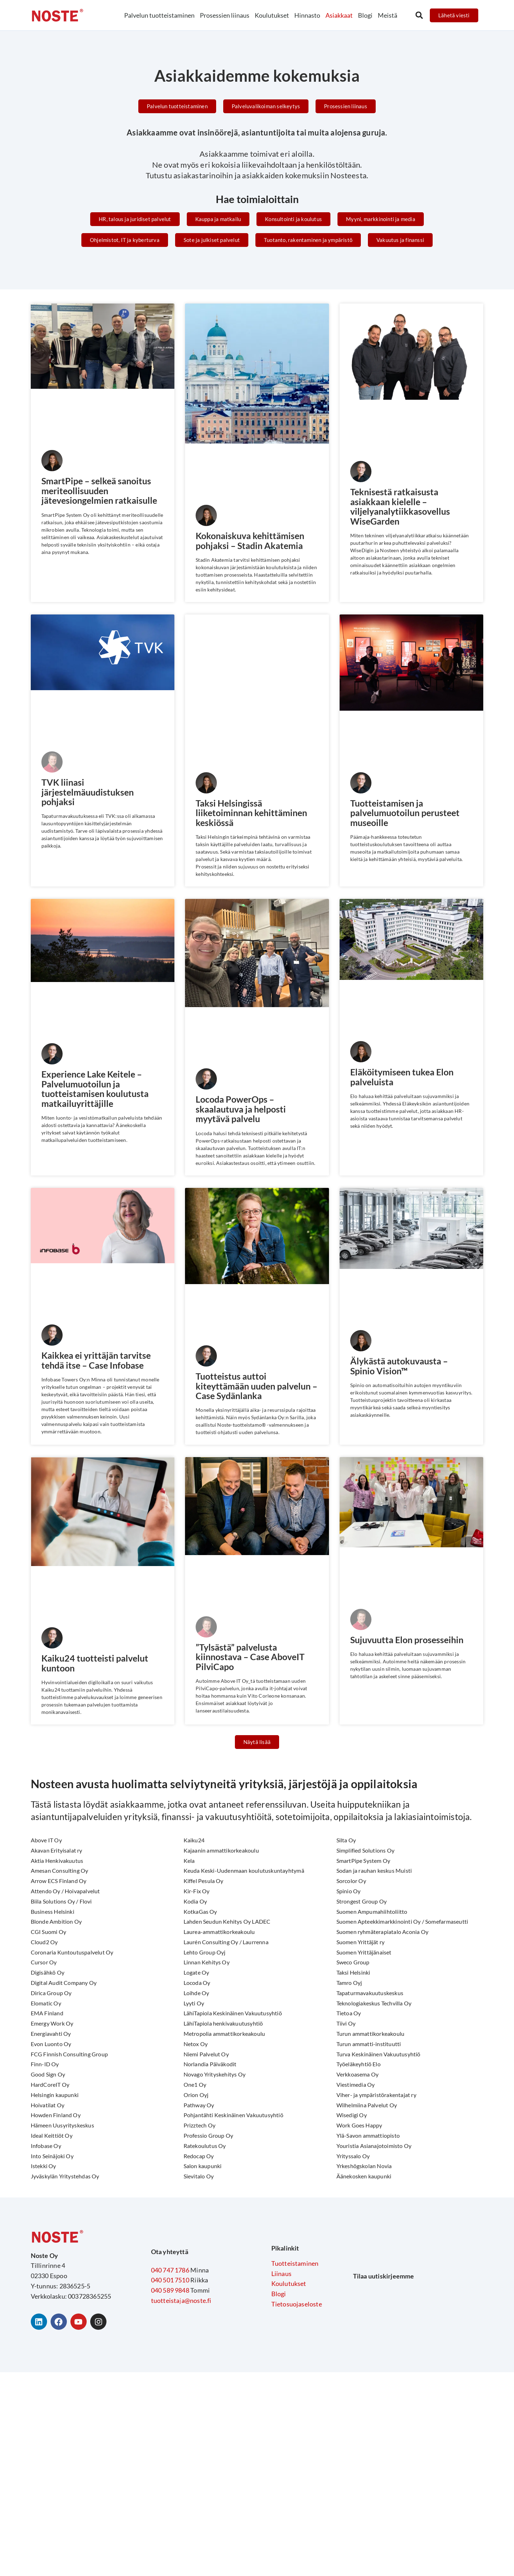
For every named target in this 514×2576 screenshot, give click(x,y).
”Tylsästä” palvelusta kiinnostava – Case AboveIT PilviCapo (252, 1658)
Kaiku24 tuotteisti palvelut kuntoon (96, 1664)
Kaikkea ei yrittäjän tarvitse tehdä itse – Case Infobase (98, 1361)
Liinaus (281, 2275)
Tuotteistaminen (295, 2265)
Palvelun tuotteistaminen (159, 15)
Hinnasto (307, 15)
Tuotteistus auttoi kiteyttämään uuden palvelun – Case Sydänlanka (256, 1387)
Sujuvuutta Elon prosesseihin (409, 1641)
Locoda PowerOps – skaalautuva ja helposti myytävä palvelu (243, 1109)
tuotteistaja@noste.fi (181, 2302)
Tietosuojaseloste (296, 2306)
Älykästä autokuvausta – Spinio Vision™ (401, 1367)
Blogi (365, 15)
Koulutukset (272, 15)
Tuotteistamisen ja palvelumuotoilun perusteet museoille (408, 812)
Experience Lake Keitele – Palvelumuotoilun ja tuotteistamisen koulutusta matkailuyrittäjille (97, 1089)
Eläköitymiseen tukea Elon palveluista (404, 1077)
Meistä (387, 15)
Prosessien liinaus (224, 15)
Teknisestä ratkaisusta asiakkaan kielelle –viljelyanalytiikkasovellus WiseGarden (402, 506)
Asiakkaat (339, 15)
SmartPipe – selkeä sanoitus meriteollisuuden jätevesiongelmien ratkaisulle (101, 490)
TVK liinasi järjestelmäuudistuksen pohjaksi (89, 792)
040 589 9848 (170, 2292)
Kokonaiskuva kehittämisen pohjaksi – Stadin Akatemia (252, 540)
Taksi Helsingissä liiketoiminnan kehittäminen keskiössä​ (254, 812)
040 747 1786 (170, 2272)
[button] (419, 15)
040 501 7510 (170, 2282)
